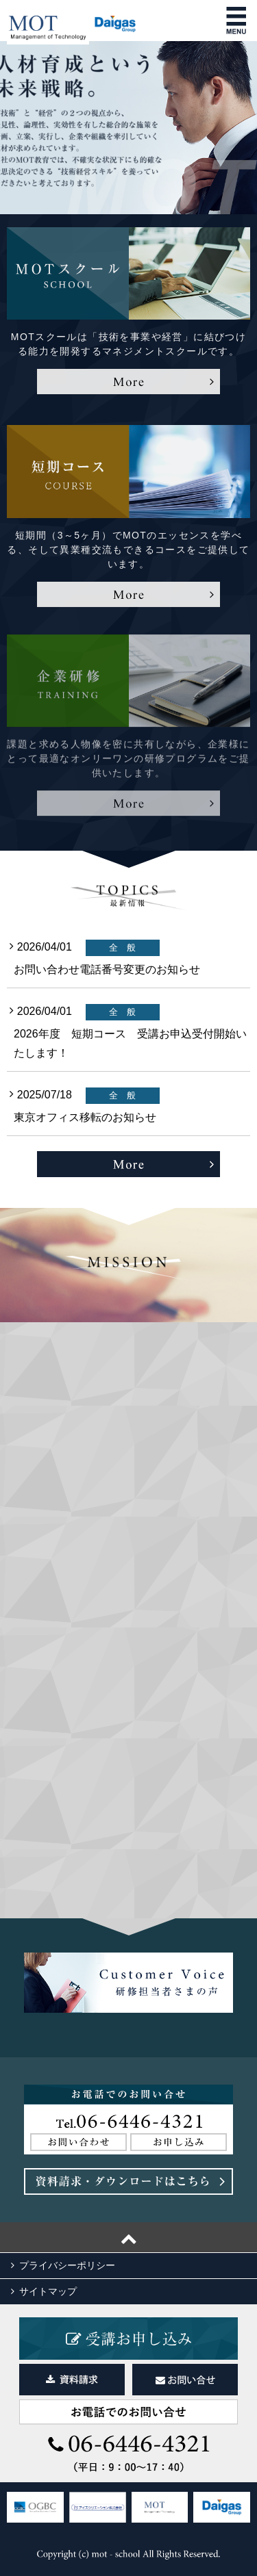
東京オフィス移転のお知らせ (85, 1117)
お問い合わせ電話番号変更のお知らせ (107, 969)
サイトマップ (48, 2291)
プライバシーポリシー (67, 2265)
